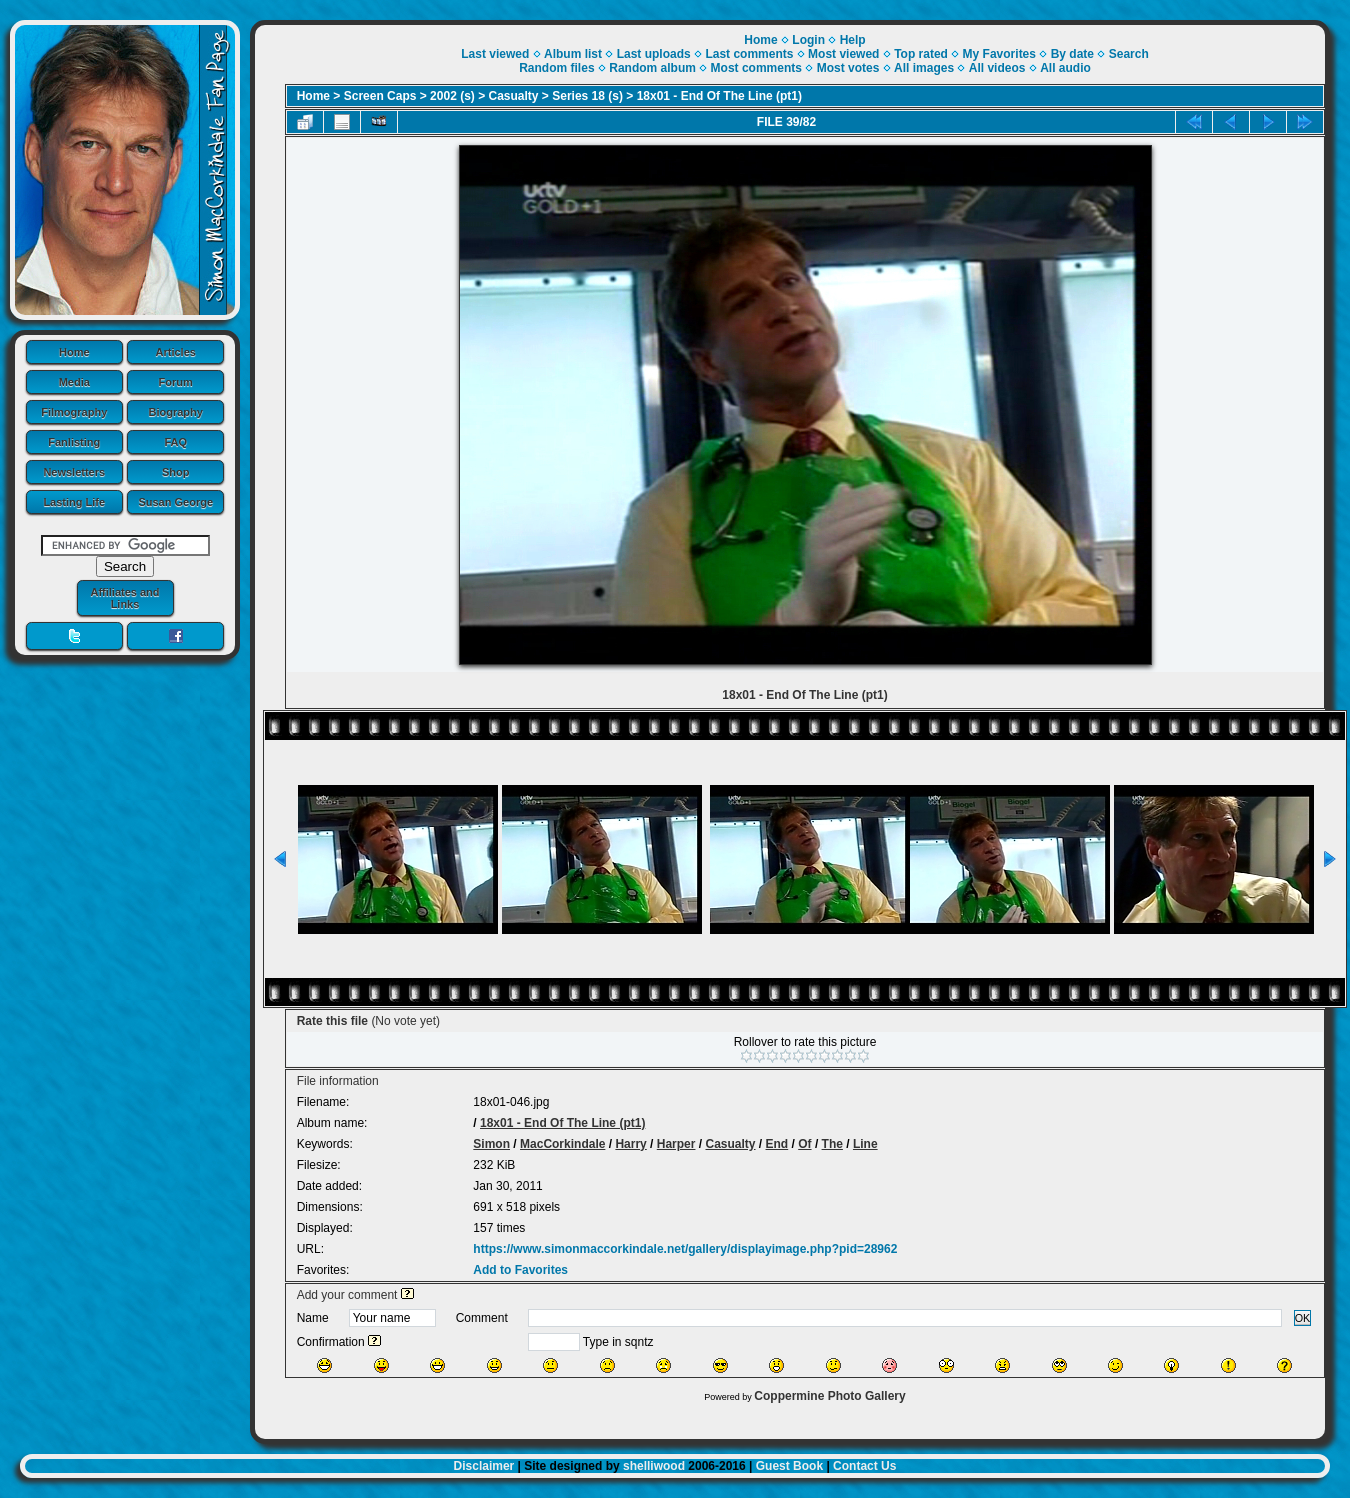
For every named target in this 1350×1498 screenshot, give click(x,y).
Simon (491, 1144)
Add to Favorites (520, 1270)
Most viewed (843, 54)
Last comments (749, 54)
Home (74, 352)
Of (804, 1144)
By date (1072, 54)
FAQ (175, 442)
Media (74, 382)
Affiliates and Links (124, 598)
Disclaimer (484, 1466)
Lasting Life (74, 502)
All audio (1065, 68)
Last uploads (654, 54)
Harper (676, 1144)
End (777, 1144)
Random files (556, 68)
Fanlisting (74, 442)
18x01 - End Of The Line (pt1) (719, 96)
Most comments (756, 68)
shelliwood (654, 1466)
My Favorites (999, 54)
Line (865, 1144)
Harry (630, 1144)
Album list (573, 54)
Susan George (175, 502)
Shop (176, 472)
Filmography (74, 412)
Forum (176, 382)
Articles (176, 352)
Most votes (848, 68)
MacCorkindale (562, 1144)
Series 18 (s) (587, 96)
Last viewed (495, 54)
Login (808, 40)
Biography (176, 412)
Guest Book (789, 1466)
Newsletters (74, 472)
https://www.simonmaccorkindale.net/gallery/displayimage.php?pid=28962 (685, 1249)
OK (1303, 1318)
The (832, 1144)
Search (1129, 54)
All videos (997, 68)
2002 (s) (452, 96)
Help (853, 40)
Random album (652, 68)
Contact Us (864, 1466)
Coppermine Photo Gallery (829, 1396)
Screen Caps (380, 96)
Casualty (514, 96)
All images (924, 68)
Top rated (921, 54)
